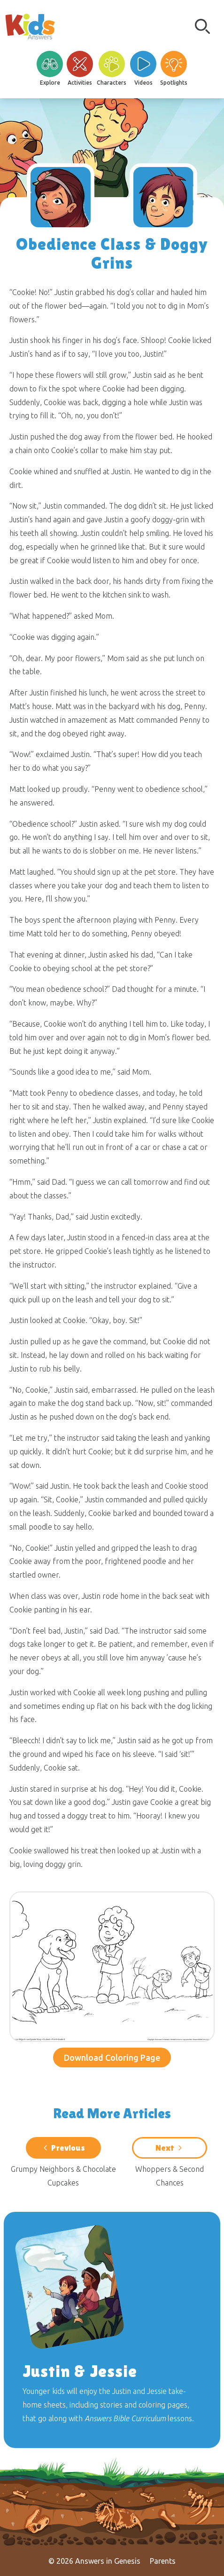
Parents (163, 2561)
